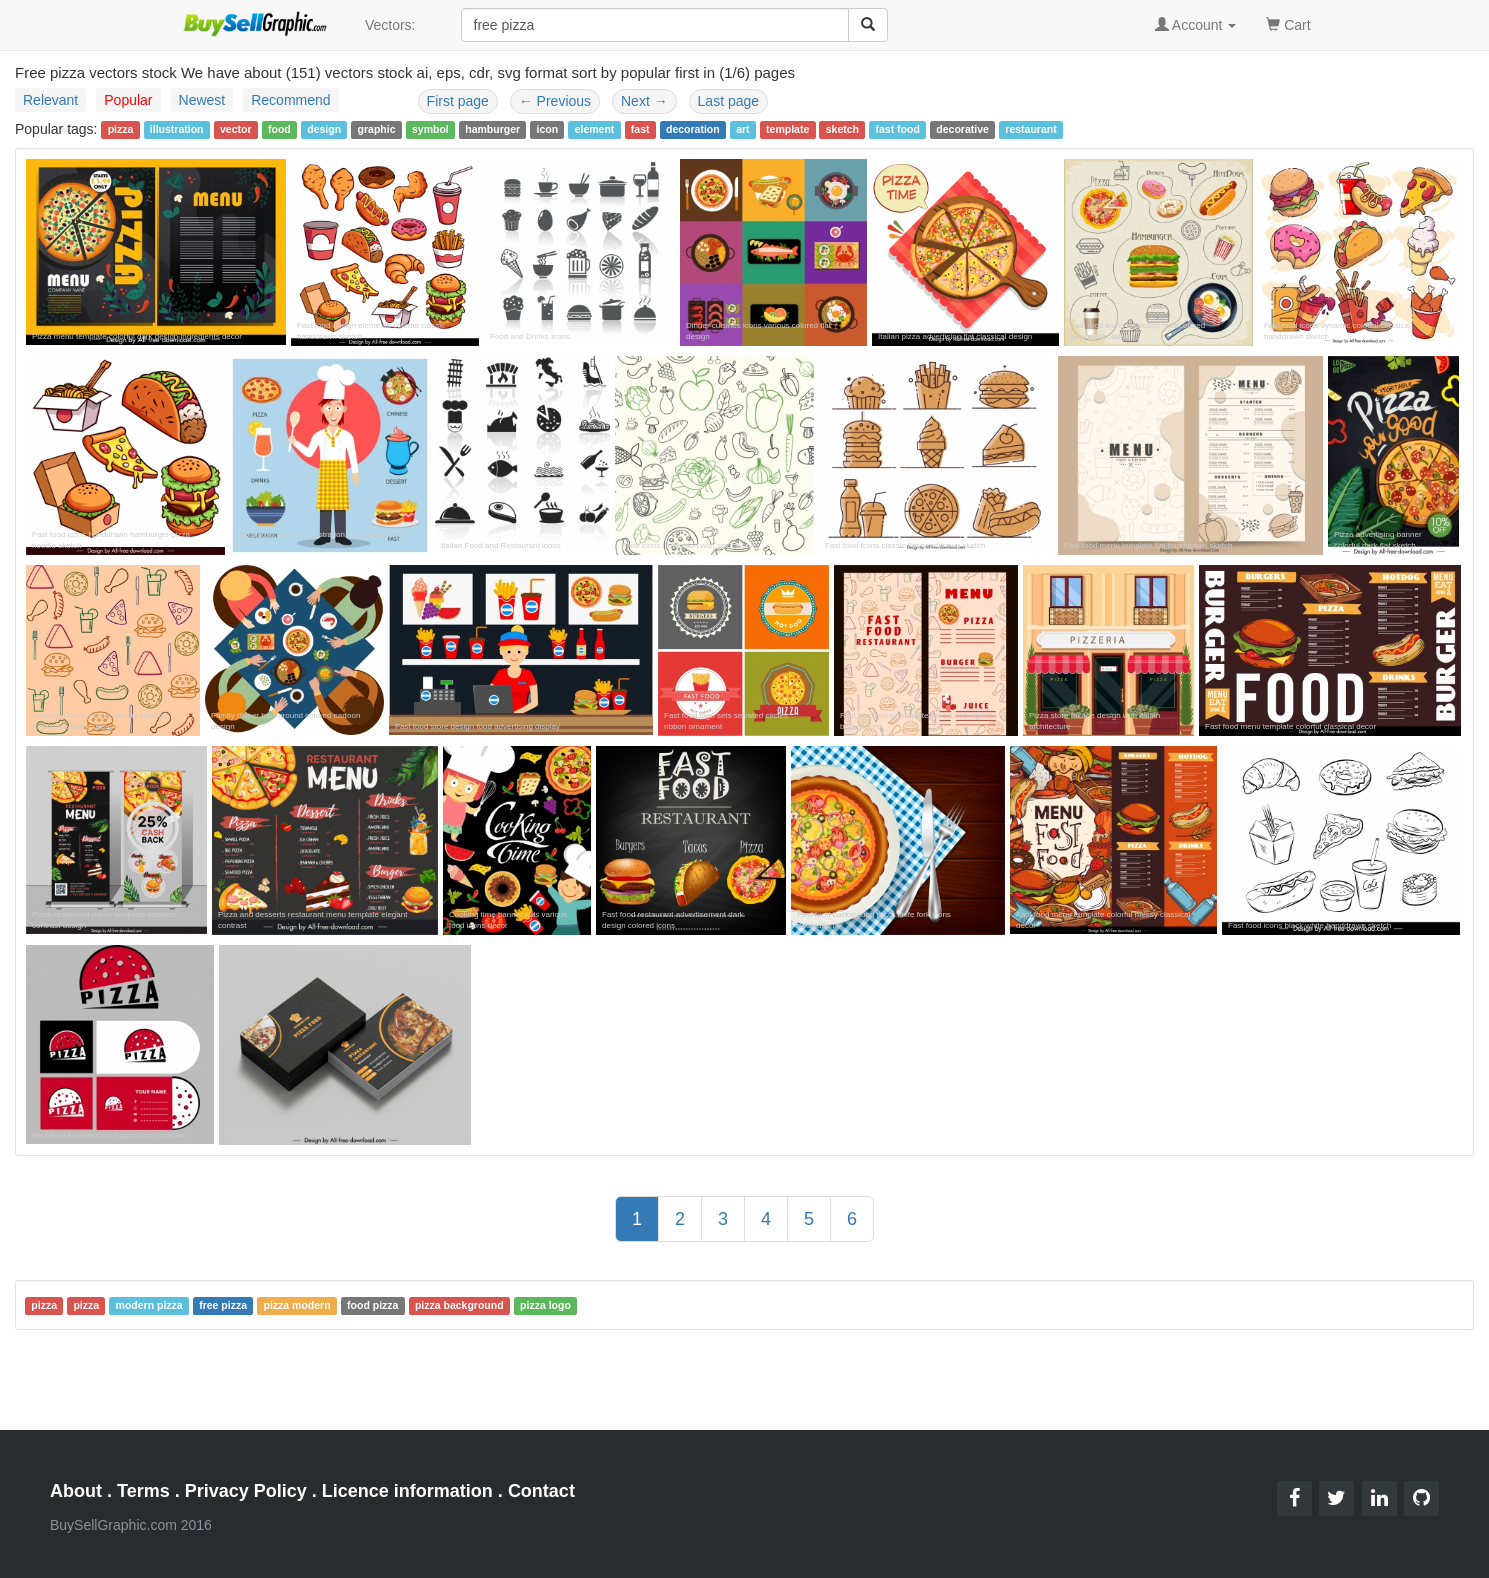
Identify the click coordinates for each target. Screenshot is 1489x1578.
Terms (143, 1491)
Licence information (407, 1491)
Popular (128, 100)
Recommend (290, 100)
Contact (541, 1491)
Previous (555, 101)
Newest (202, 100)
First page (458, 101)
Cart (1288, 23)
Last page (729, 101)
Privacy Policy (246, 1491)
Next (644, 101)
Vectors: (390, 25)
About (76, 1491)
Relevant (50, 100)
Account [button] (1196, 25)
